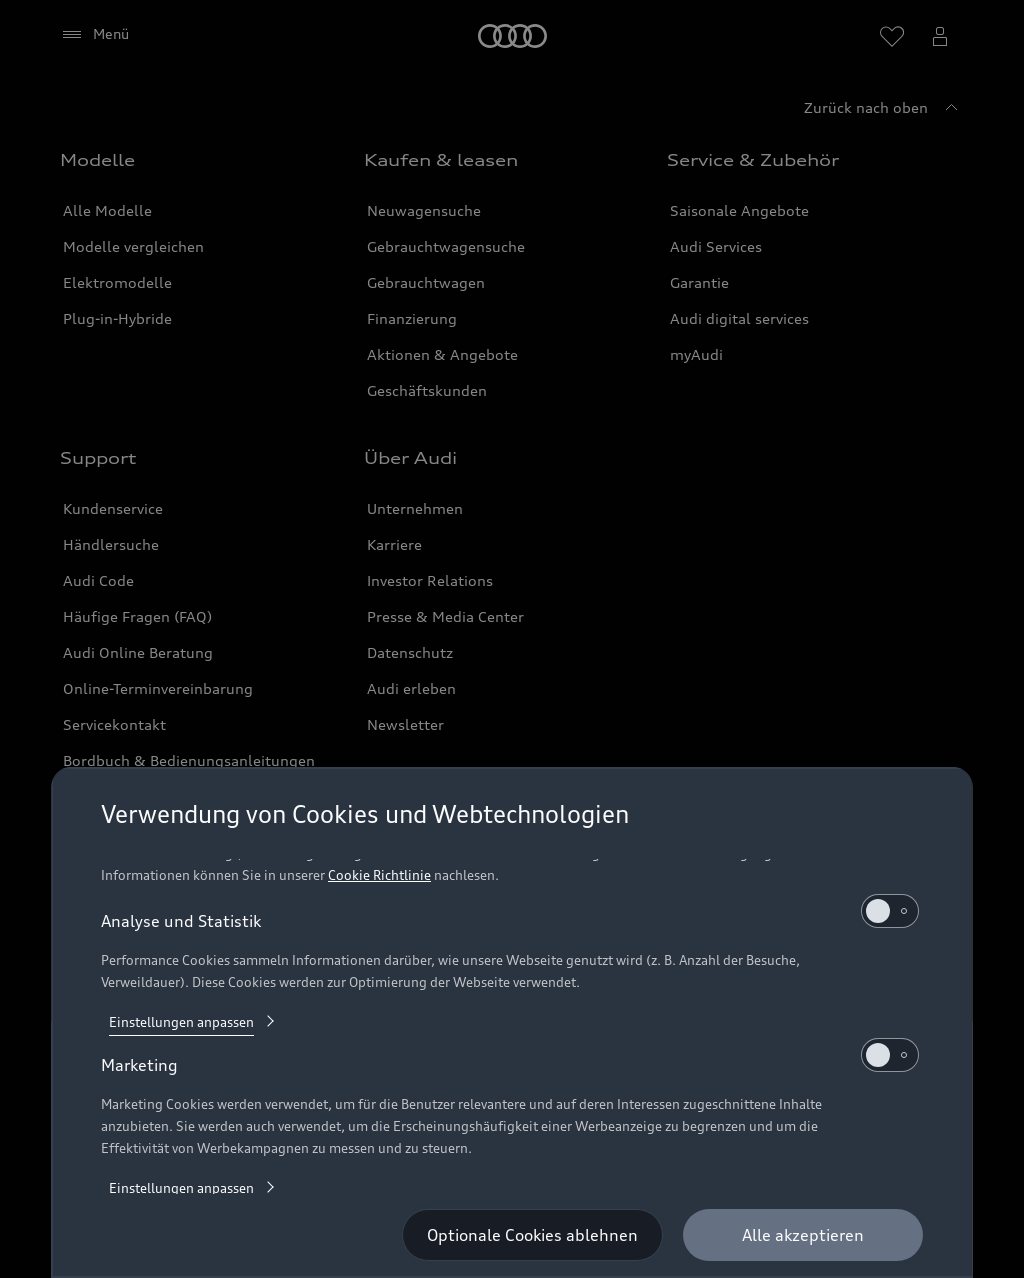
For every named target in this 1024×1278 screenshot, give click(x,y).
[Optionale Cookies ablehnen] (532, 1235)
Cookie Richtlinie (379, 875)
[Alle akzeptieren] (803, 1235)
